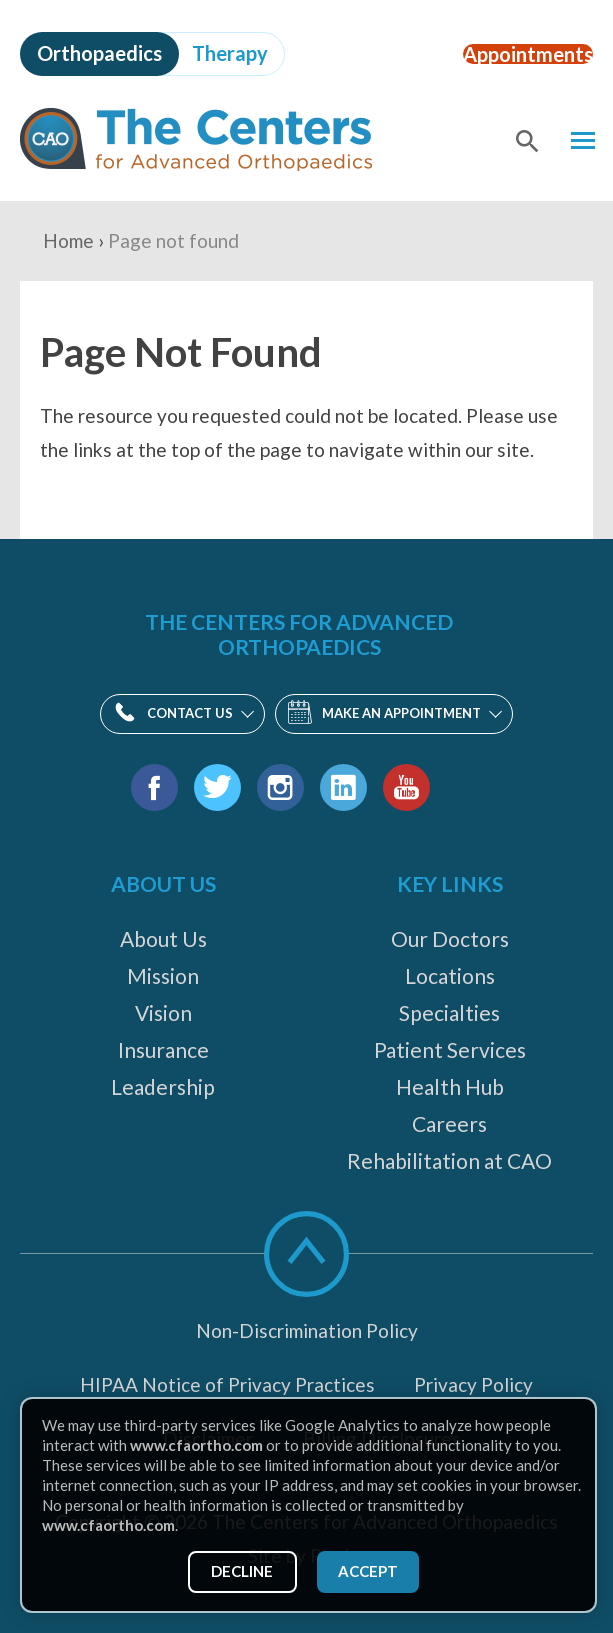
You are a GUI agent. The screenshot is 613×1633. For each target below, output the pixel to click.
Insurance (163, 1049)
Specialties (449, 1012)
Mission (163, 975)
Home (68, 240)
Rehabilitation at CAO (449, 1160)
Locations (450, 975)
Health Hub (450, 1086)
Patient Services (450, 1049)
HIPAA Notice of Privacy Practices (227, 1384)
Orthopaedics (99, 53)
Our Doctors (450, 938)
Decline (238, 1569)
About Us (163, 938)
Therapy (230, 53)
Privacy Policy (473, 1384)
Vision (163, 1012)
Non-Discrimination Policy (307, 1330)
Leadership (163, 1086)
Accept (372, 1569)
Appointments (512, 53)
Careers (449, 1123)
